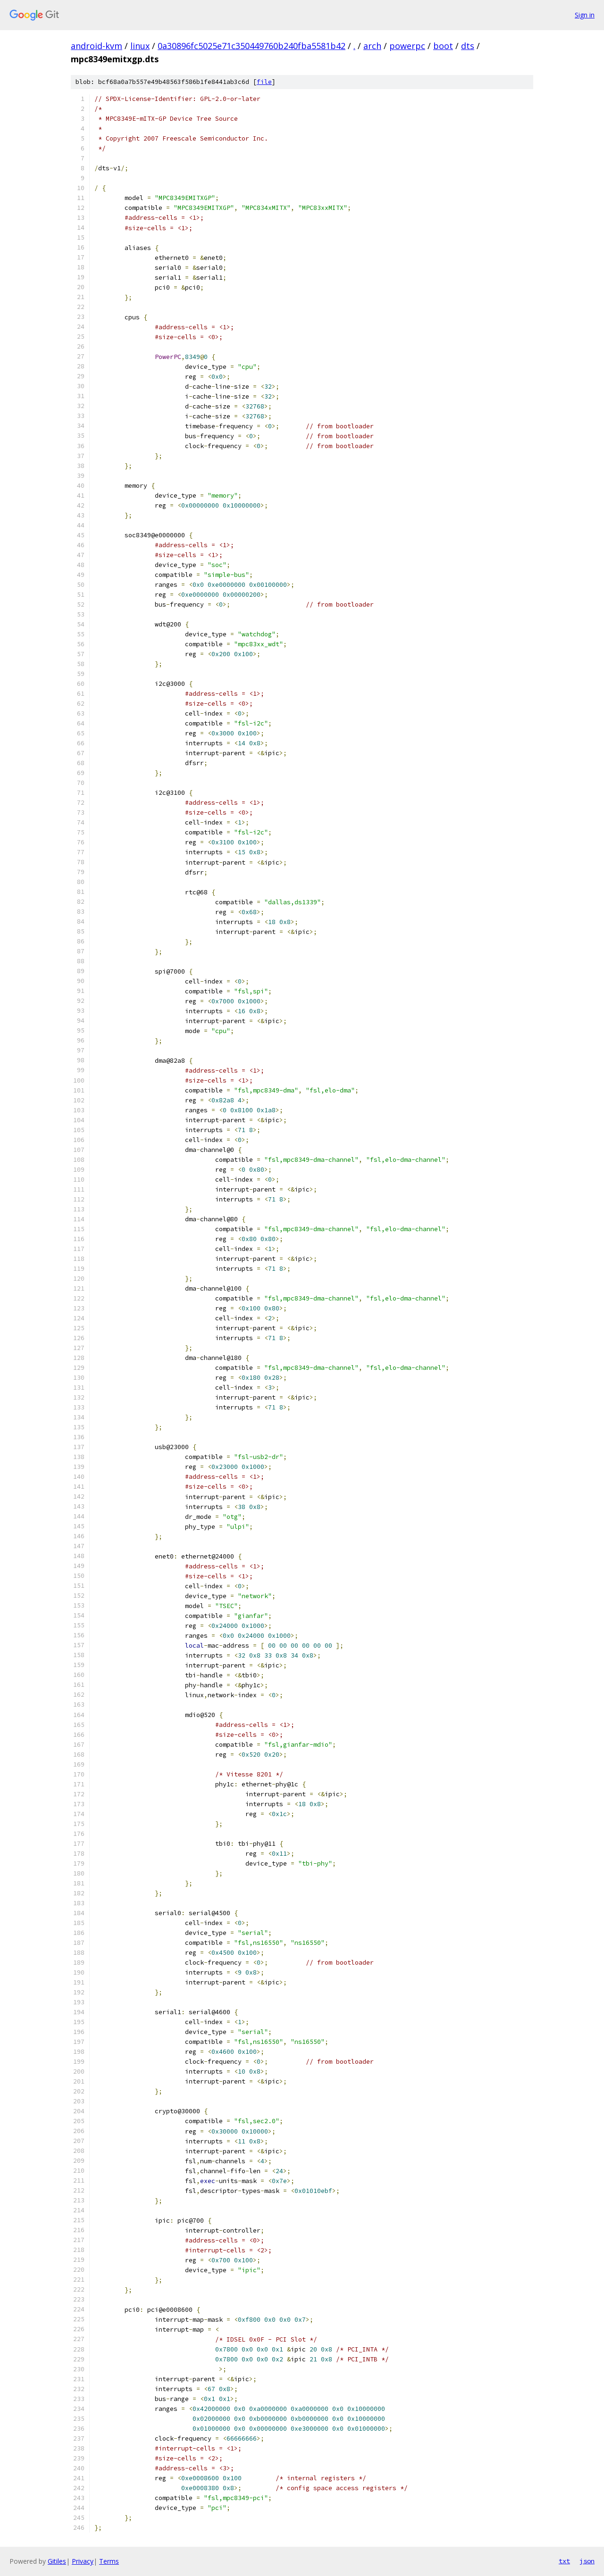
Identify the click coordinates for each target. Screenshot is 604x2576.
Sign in (585, 14)
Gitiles (57, 2561)
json (587, 2561)
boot (443, 45)
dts (467, 45)
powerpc (407, 45)
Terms (109, 2561)
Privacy (82, 2561)
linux (140, 45)
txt (564, 2561)
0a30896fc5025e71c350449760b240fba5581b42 (251, 45)
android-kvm (96, 45)
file (264, 82)
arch (372, 45)
